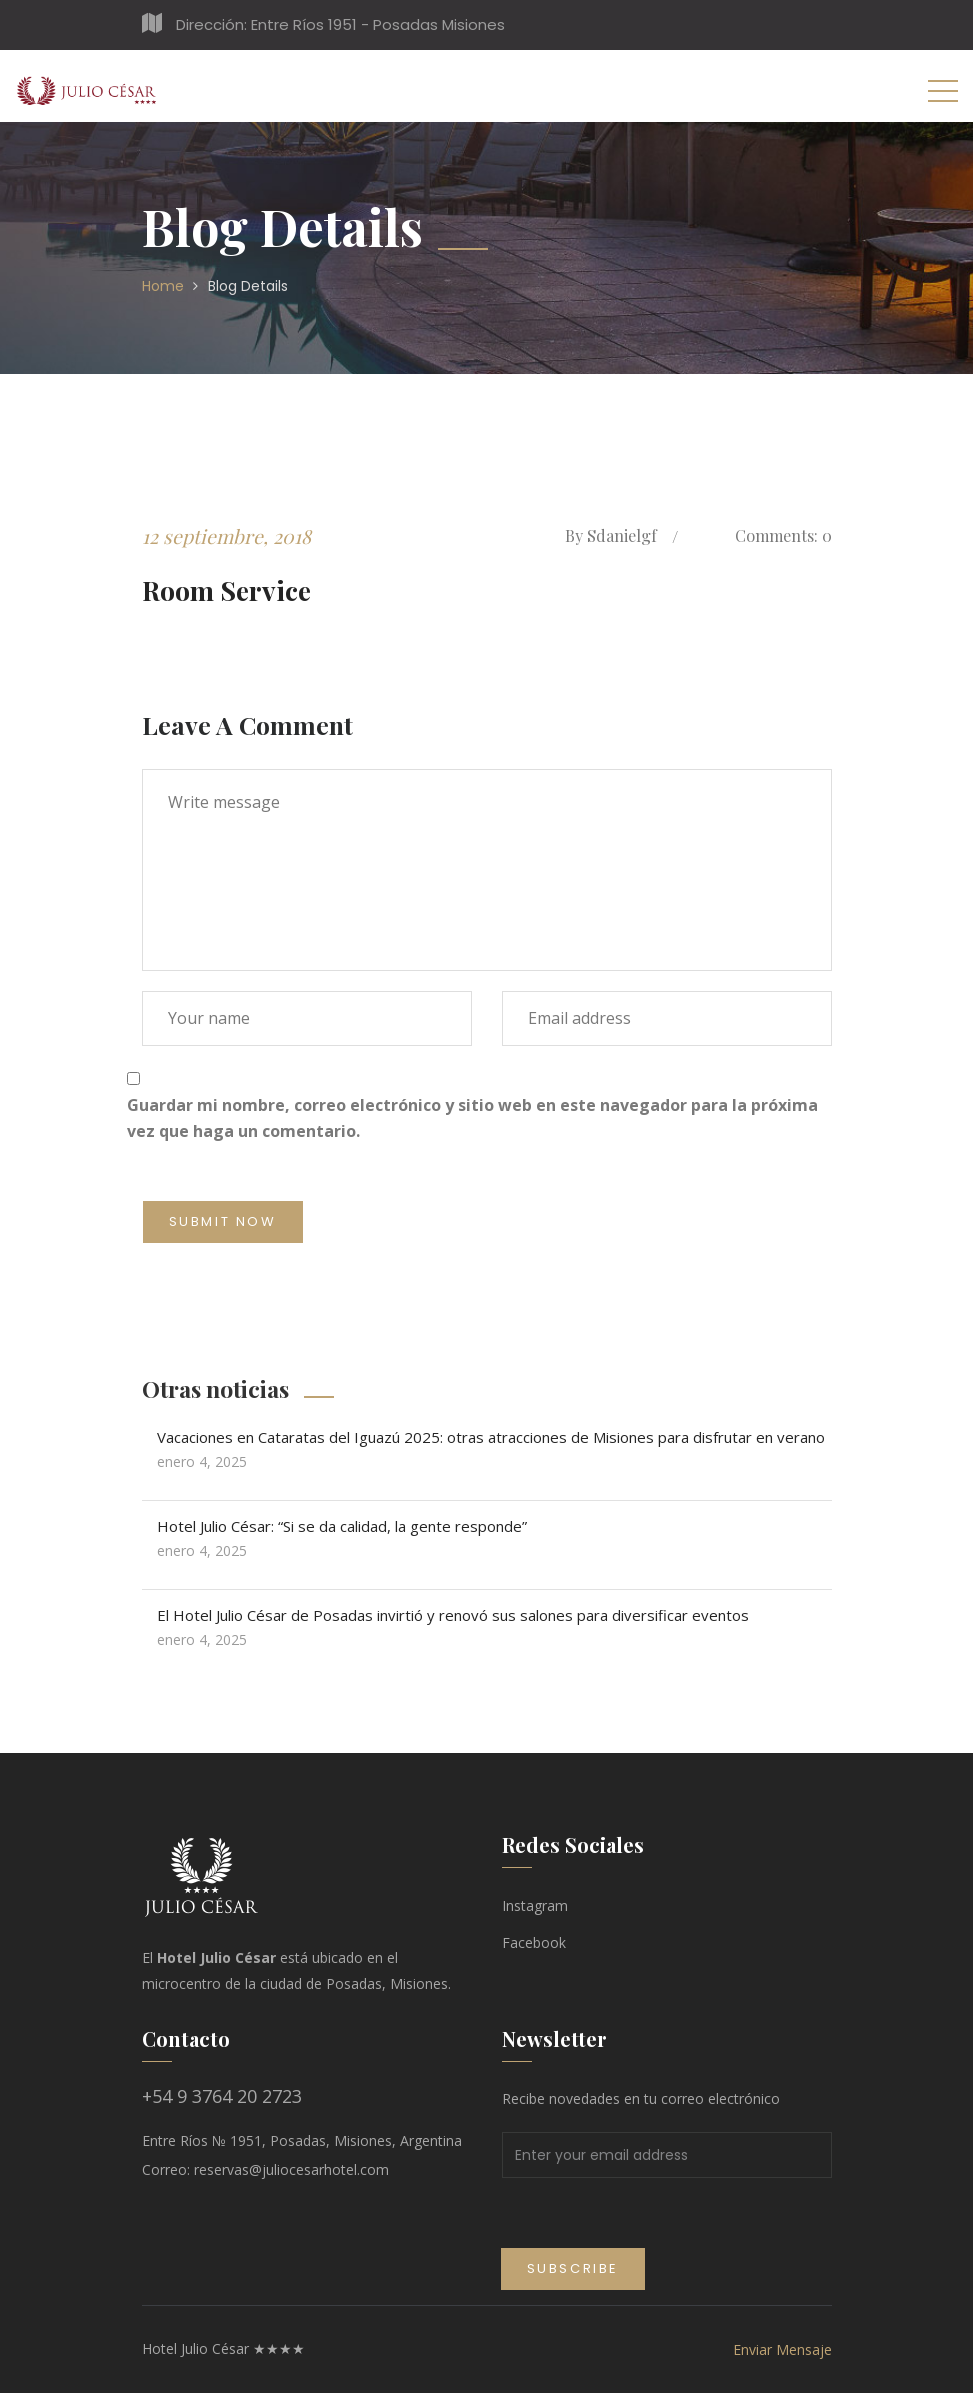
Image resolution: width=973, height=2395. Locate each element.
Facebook (534, 1944)
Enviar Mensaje (782, 2351)
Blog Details (248, 286)
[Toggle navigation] (943, 90)
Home (163, 286)
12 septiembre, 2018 (228, 535)
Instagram (535, 1907)
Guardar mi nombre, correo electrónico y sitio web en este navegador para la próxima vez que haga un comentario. (472, 1119)
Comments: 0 (779, 536)
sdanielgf (611, 536)
